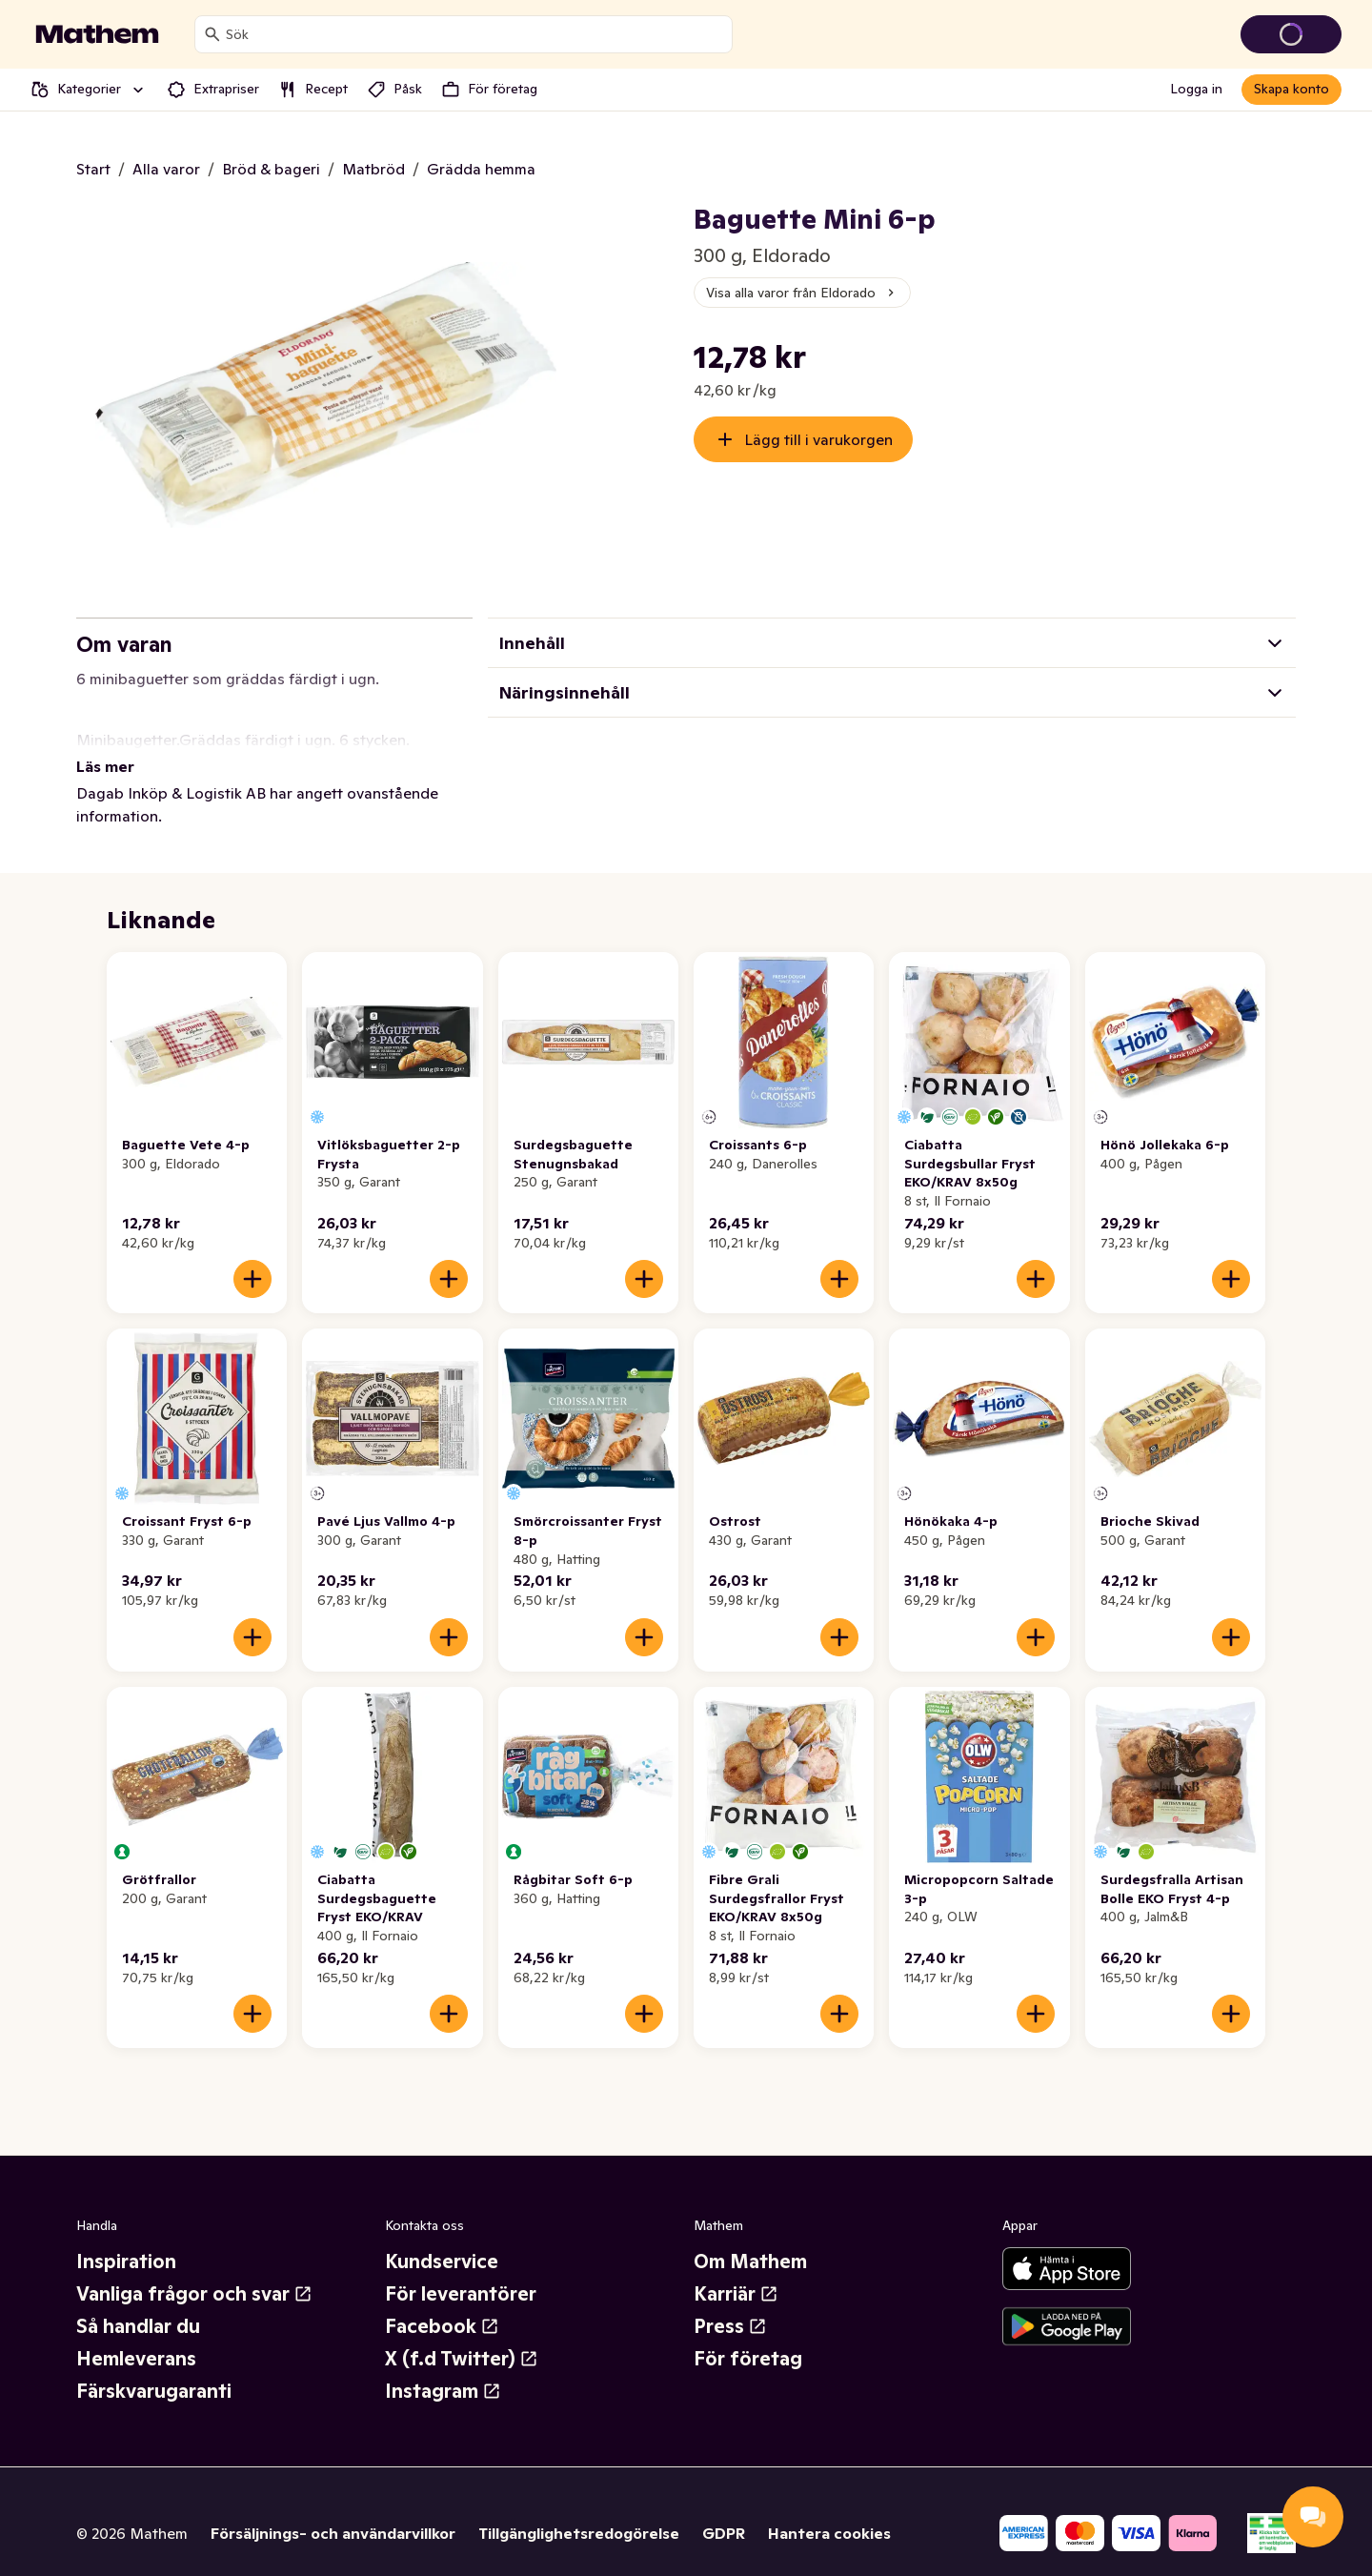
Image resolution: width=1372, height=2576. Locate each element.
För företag (748, 2335)
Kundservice (441, 2238)
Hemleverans (136, 2335)
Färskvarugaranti (154, 2368)
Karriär (736, 2271)
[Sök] (212, 34)
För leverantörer (460, 2271)
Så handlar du (138, 2303)
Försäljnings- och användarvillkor (333, 2510)
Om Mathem (750, 2238)
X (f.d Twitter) (461, 2335)
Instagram (443, 2368)
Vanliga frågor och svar (194, 2271)
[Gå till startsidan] (97, 34)
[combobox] (475, 34)
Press (730, 2303)
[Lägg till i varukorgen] (252, 1256)
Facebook (442, 2303)
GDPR (723, 2510)
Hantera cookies (829, 2510)
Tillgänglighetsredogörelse (578, 2510)
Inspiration (126, 2238)
